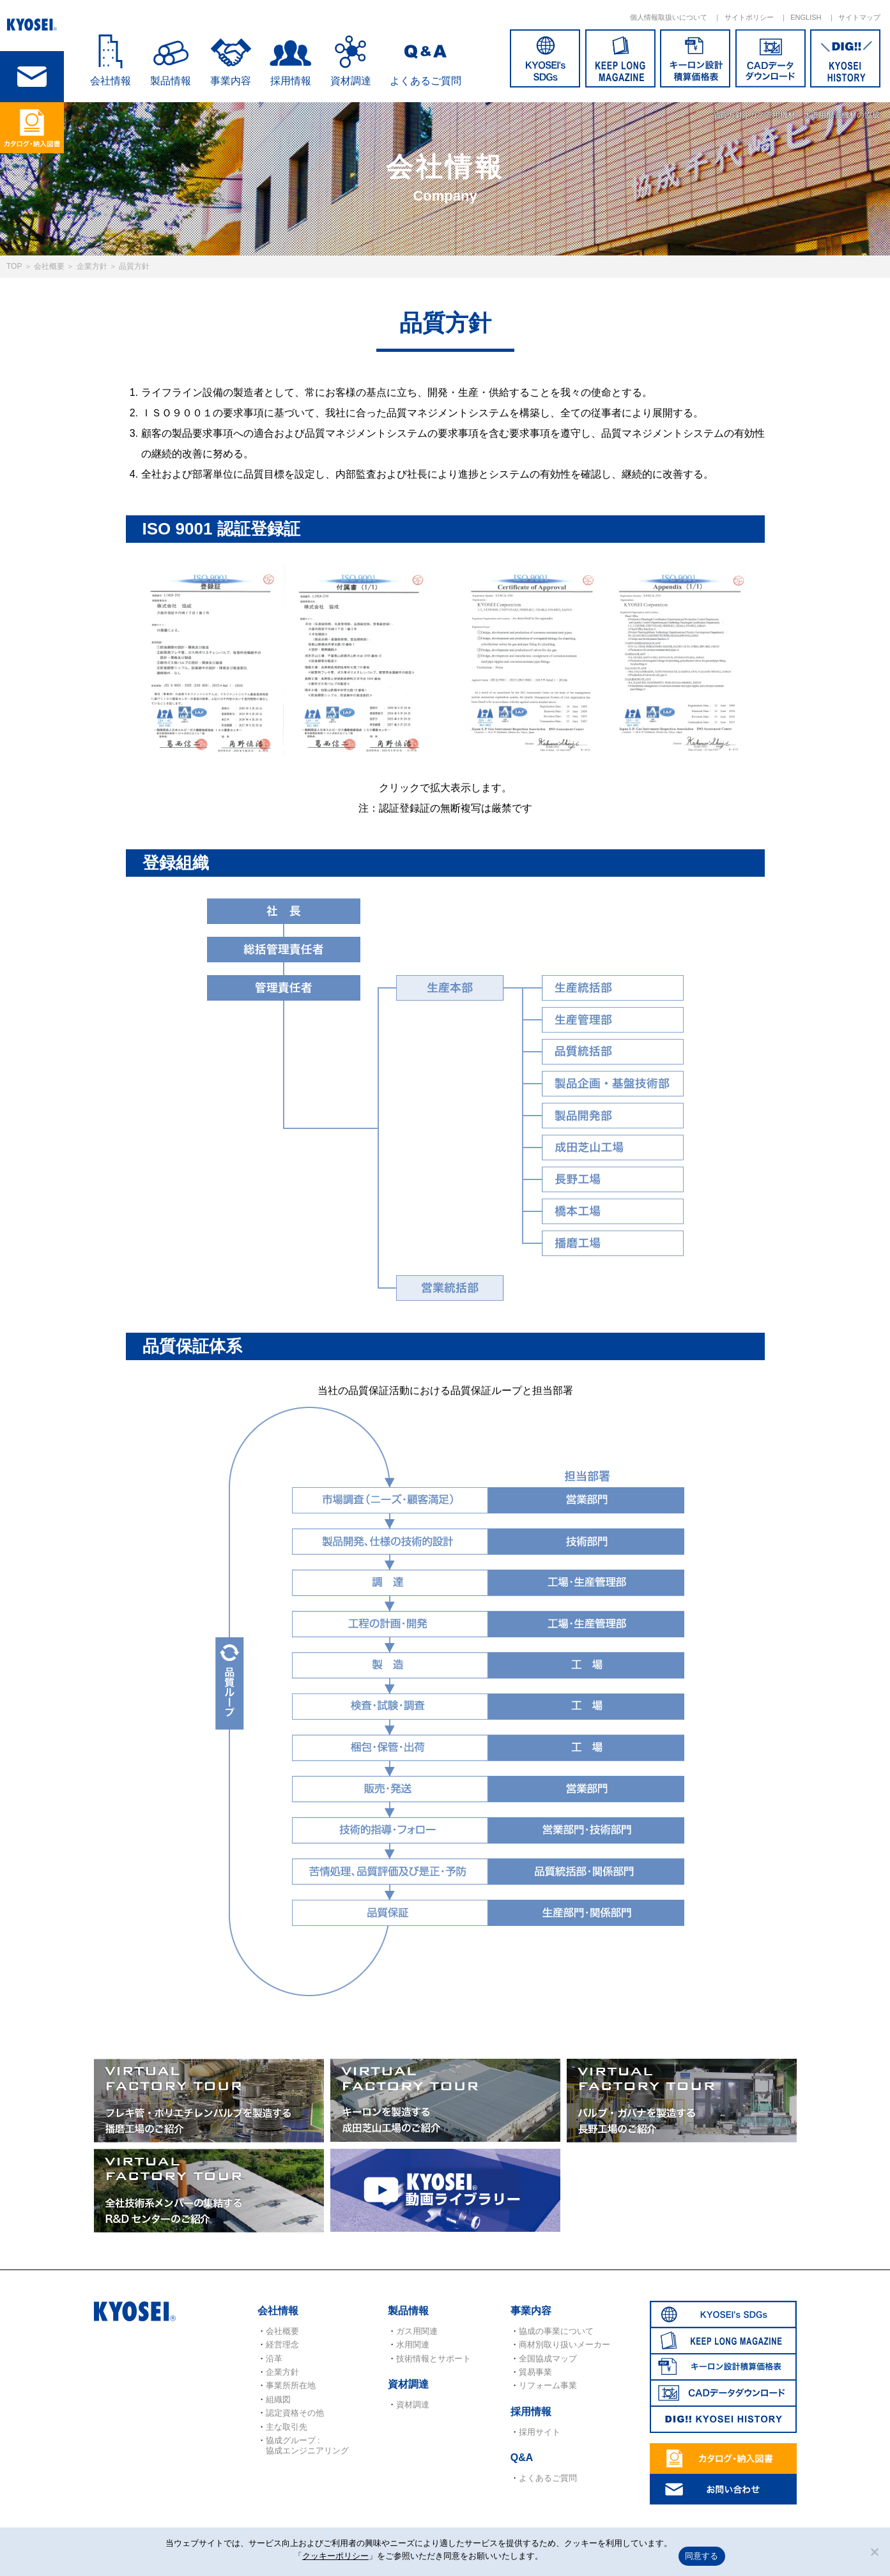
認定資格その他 (295, 2413)
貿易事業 (535, 2372)
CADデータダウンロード (770, 58)
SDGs (545, 58)
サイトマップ (859, 17)
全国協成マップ (548, 2358)
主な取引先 (286, 2427)
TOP (14, 266)
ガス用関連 (417, 2331)
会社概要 (49, 266)
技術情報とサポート (433, 2358)
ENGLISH (805, 17)
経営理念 (282, 2344)
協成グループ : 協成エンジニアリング (307, 2445)
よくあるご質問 (425, 80)
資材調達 (350, 80)
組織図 (278, 2399)
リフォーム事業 (548, 2385)
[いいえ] (874, 2551)
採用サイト (539, 2432)
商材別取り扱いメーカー (564, 2344)
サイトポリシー (749, 17)
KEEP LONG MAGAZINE (620, 58)
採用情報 (290, 80)
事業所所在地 (291, 2385)
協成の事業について (556, 2331)
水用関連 (412, 2344)
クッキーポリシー (335, 2556)
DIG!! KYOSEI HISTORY (845, 58)
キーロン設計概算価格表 (695, 58)
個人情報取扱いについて (668, 17)
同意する (702, 2556)
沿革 (274, 2358)
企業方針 (92, 266)
